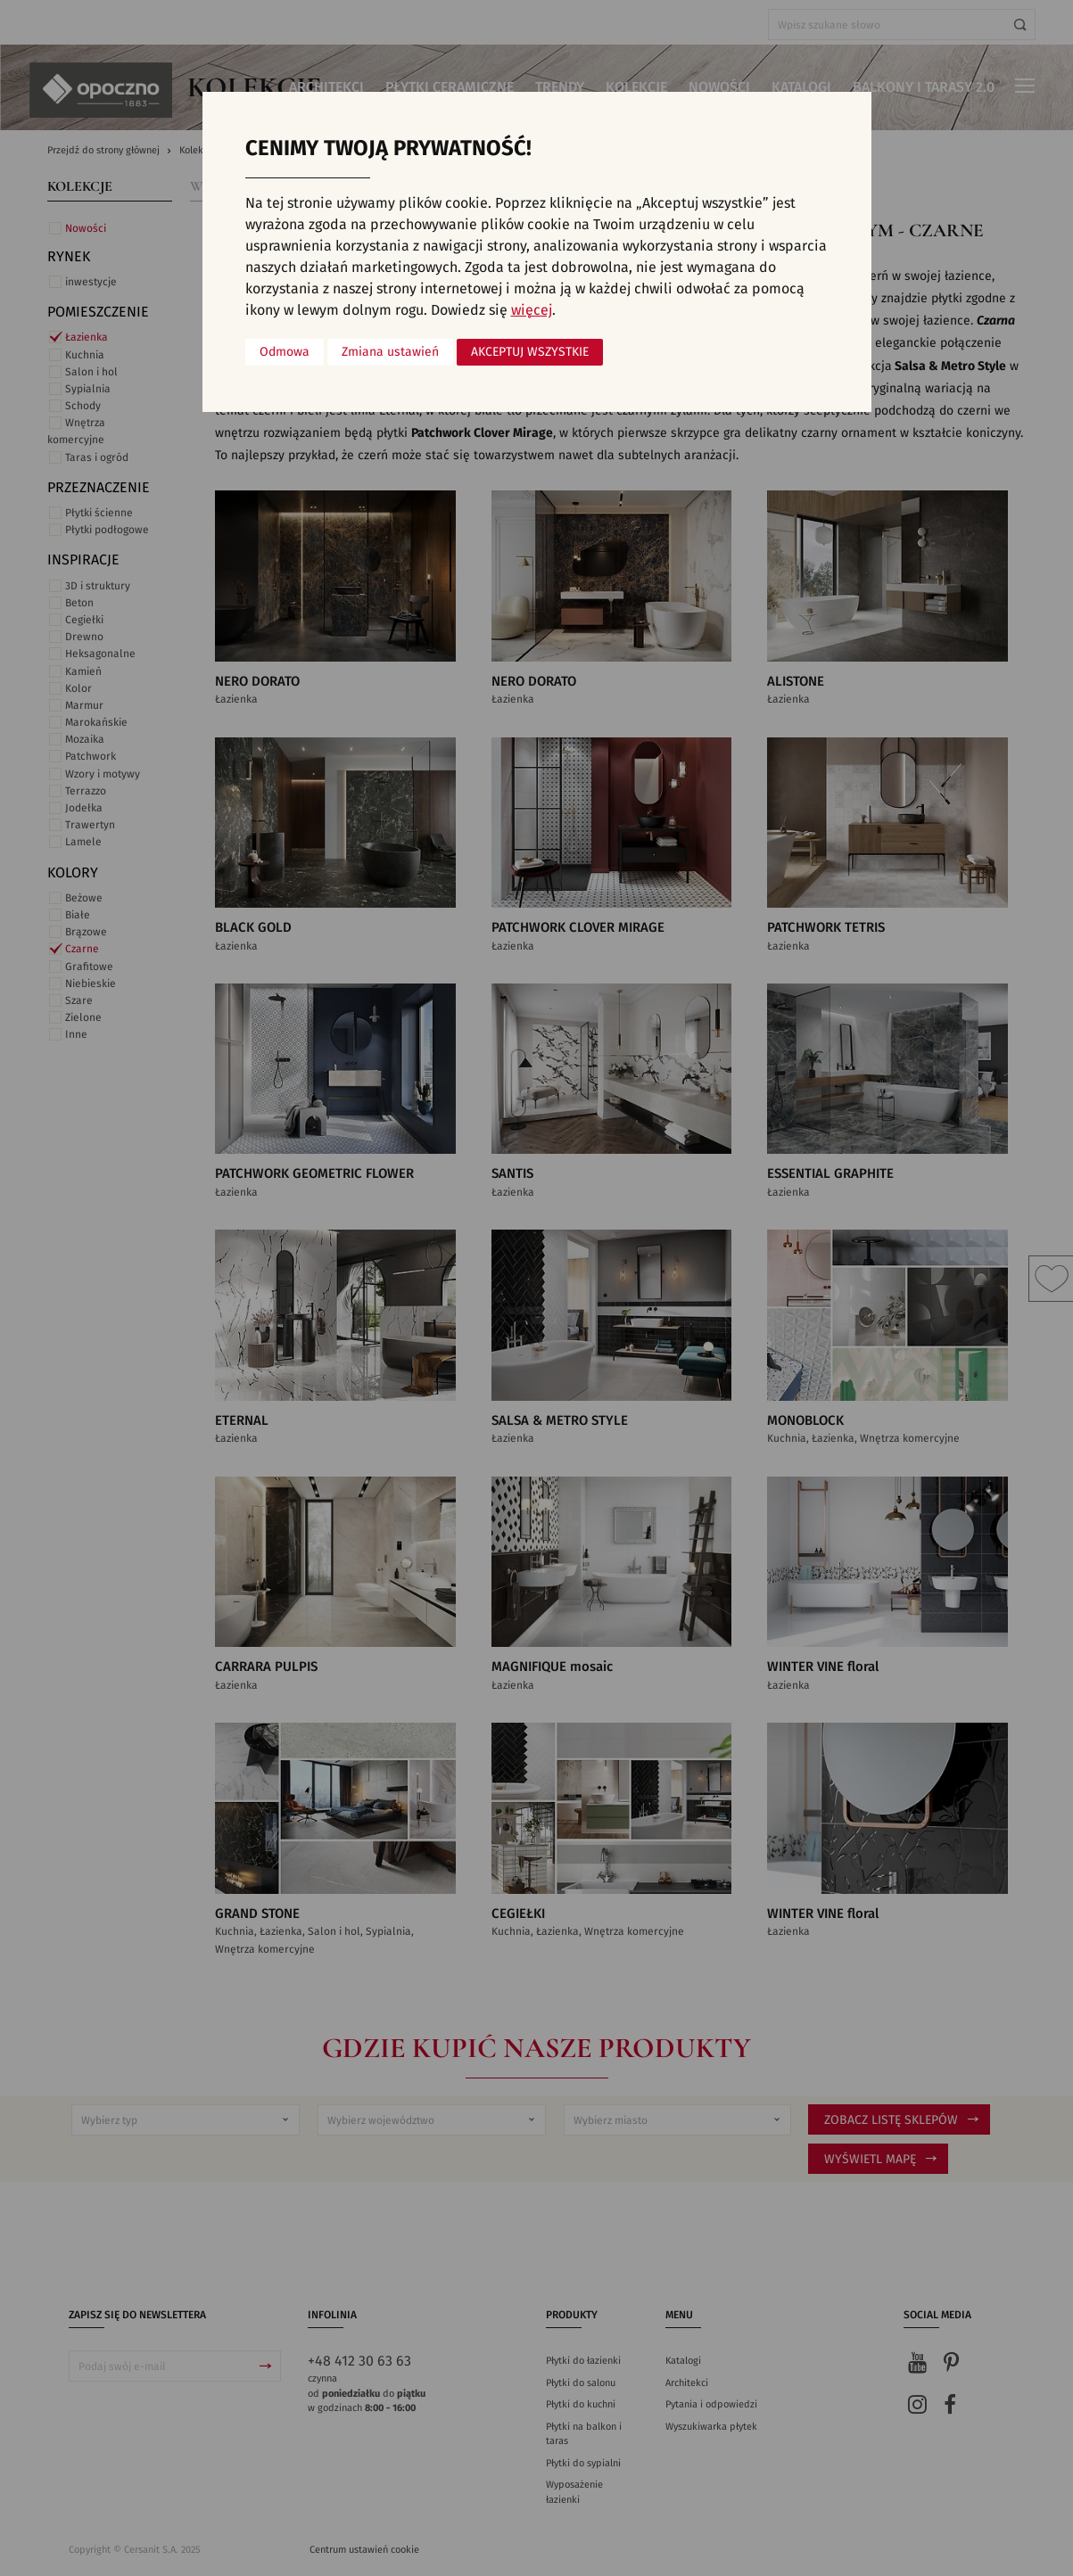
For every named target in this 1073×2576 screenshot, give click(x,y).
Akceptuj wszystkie (530, 352)
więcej (531, 310)
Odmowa (285, 352)
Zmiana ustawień (390, 352)
